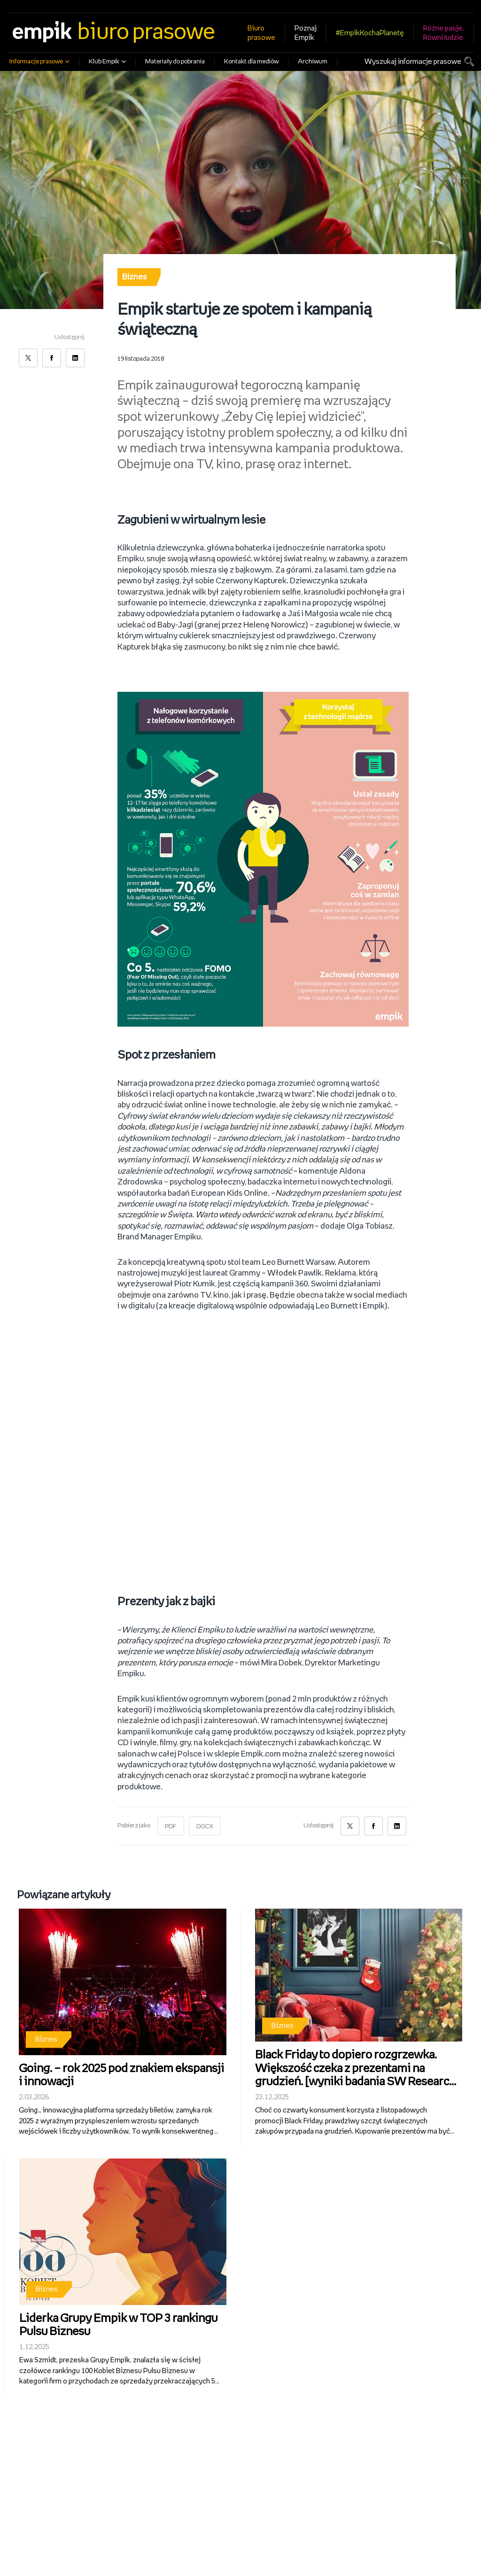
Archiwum (312, 62)
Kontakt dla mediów (251, 62)
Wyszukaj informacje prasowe (413, 61)
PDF (171, 1817)
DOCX (205, 1817)
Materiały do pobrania (175, 62)
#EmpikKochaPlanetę (370, 33)
